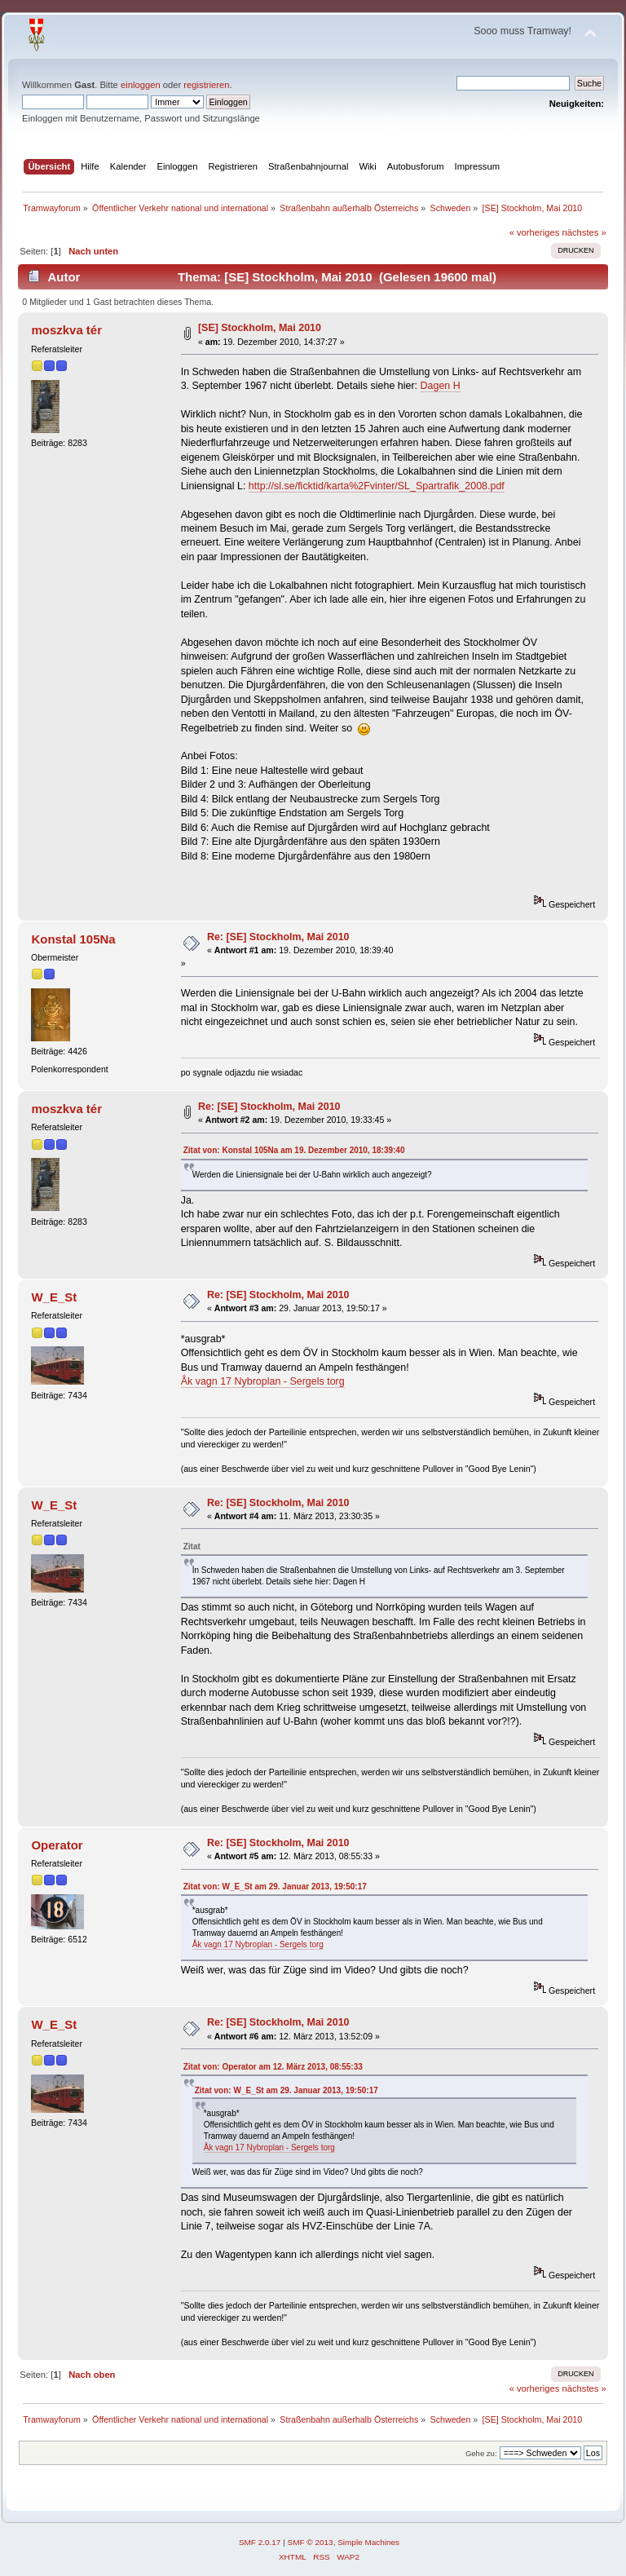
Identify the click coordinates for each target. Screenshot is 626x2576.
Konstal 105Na (73, 939)
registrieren (206, 85)
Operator (56, 1845)
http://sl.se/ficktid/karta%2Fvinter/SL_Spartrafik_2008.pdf (377, 486)
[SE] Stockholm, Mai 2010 (259, 328)
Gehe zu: (481, 2453)
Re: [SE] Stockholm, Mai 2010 (278, 937)
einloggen (141, 85)
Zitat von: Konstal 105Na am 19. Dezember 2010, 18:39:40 (294, 1150)
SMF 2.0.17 (260, 2542)
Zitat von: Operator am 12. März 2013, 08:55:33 (273, 2066)
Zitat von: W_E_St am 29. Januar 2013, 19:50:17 (275, 1886)
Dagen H (441, 385)
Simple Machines (368, 2542)
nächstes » (584, 232)
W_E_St (54, 1297)
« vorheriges (534, 232)
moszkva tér (66, 330)
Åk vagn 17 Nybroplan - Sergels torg (263, 1381)
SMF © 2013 (310, 2542)
